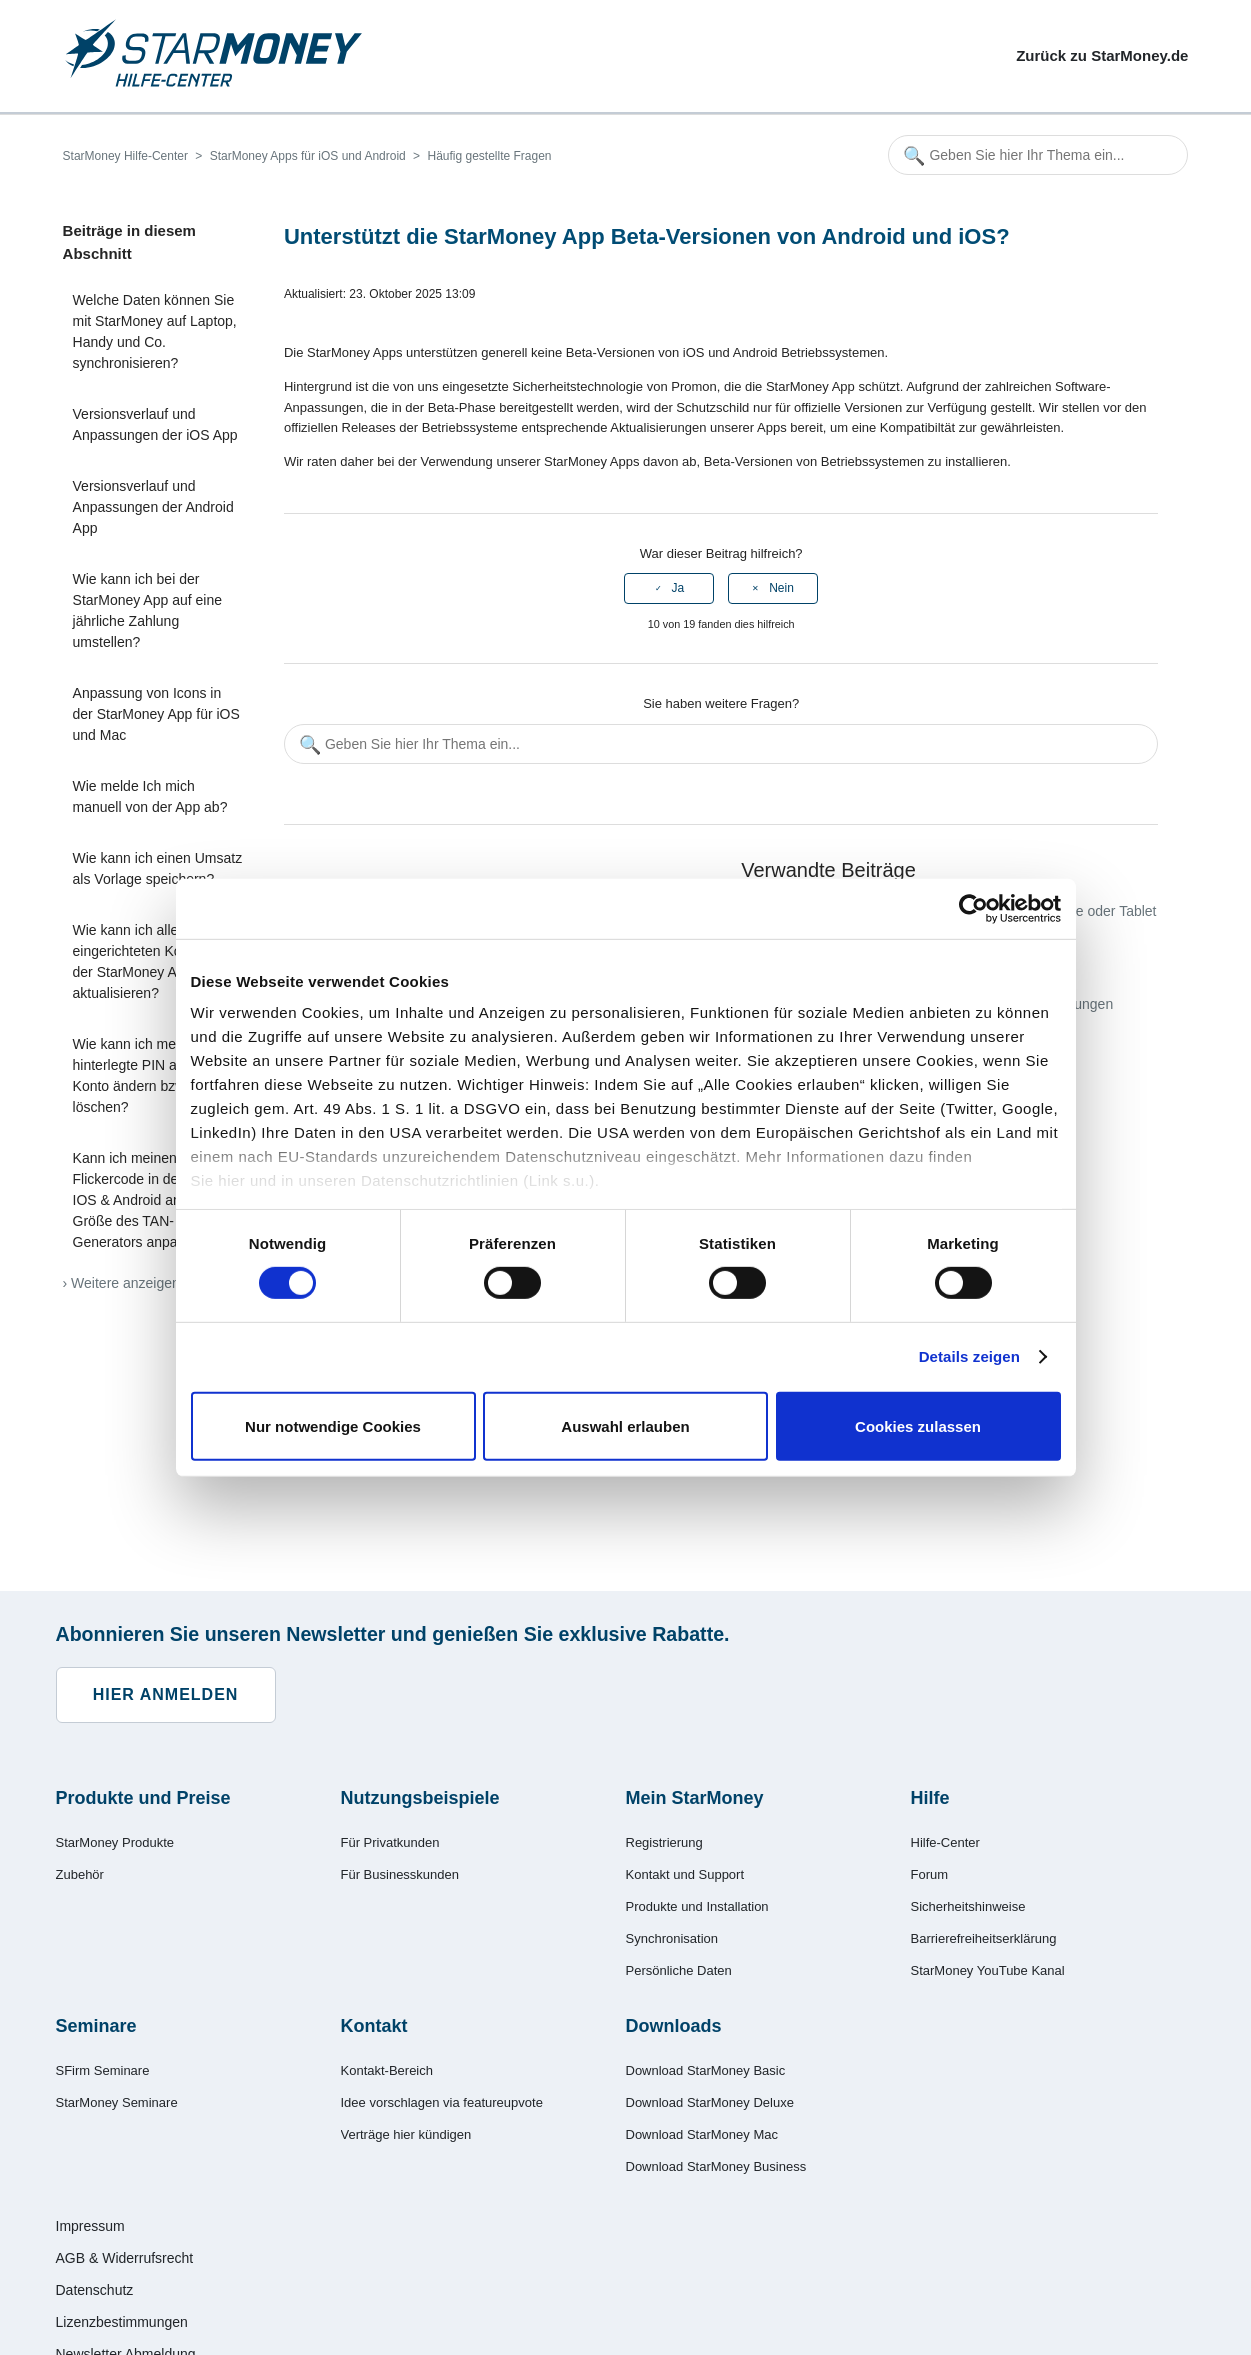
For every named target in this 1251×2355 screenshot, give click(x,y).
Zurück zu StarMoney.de (1102, 55)
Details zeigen (969, 1356)
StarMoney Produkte (115, 1842)
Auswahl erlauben (625, 1426)
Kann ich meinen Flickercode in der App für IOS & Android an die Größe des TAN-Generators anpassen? (152, 1200)
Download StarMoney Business (716, 2166)
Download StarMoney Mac (702, 2134)
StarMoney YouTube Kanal (988, 1970)
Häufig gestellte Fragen (489, 156)
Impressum (90, 2226)
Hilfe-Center (945, 1842)
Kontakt (374, 2026)
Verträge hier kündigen (406, 2134)
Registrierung (664, 1842)
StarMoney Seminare (117, 2102)
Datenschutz (95, 2290)
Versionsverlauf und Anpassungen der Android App (153, 507)
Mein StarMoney (695, 1798)
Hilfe (930, 1798)
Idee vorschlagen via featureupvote (442, 2102)
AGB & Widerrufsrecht (125, 2258)
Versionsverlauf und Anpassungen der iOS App (155, 424)
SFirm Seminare (103, 2070)
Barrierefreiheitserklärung (984, 1938)
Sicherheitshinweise (968, 1906)
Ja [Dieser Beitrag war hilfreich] (678, 588)
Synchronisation (672, 1938)
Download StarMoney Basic (706, 2070)
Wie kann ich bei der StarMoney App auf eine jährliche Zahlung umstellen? (147, 610)
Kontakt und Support (685, 1874)
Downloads (674, 2026)
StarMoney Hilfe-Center (125, 156)
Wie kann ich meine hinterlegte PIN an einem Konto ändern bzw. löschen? (150, 1075)
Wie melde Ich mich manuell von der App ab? (150, 796)
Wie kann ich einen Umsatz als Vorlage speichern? (158, 868)
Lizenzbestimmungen (122, 2322)
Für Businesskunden (400, 1874)
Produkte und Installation (697, 1906)
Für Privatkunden (390, 1842)
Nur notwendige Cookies (333, 1426)
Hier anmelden (166, 1694)
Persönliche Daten (679, 1970)
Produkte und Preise (143, 1798)
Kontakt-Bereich (387, 2070)
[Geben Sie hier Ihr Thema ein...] (1038, 155)
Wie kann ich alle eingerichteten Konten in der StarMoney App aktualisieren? (148, 961)
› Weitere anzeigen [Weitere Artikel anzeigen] (121, 1283)
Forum (930, 1874)
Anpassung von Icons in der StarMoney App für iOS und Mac (156, 714)
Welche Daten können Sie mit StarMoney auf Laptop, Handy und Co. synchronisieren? (155, 331)
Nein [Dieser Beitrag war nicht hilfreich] (781, 588)
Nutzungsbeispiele (420, 1798)
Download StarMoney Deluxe (710, 2102)
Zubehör (80, 1874)
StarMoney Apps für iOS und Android (308, 156)
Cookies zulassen (918, 1426)
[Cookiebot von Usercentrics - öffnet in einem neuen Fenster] (973, 908)
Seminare (96, 2026)
